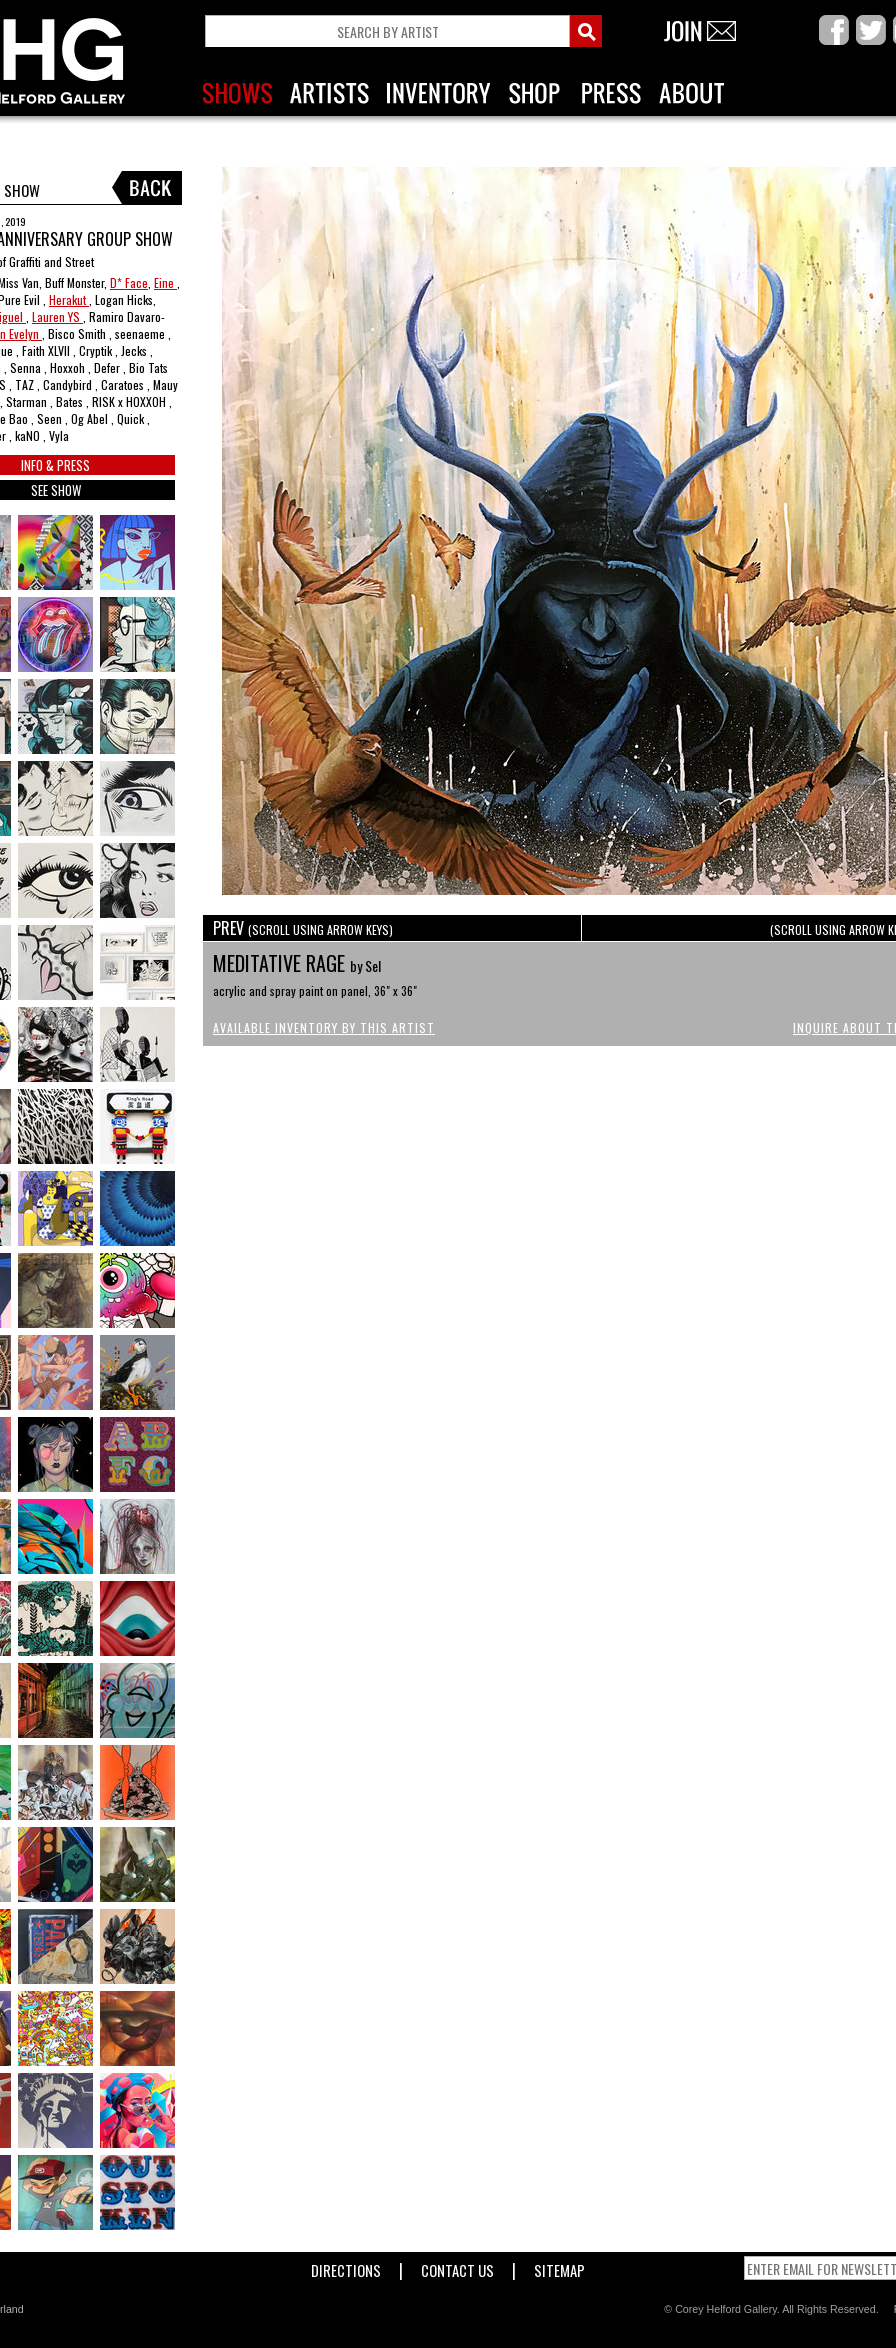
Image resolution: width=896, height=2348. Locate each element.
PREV (303, 928)
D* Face (129, 282)
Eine (165, 282)
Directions (346, 2266)
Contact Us (457, 2266)
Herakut (69, 299)
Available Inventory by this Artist (324, 1027)
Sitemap (559, 2266)
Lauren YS (57, 316)
